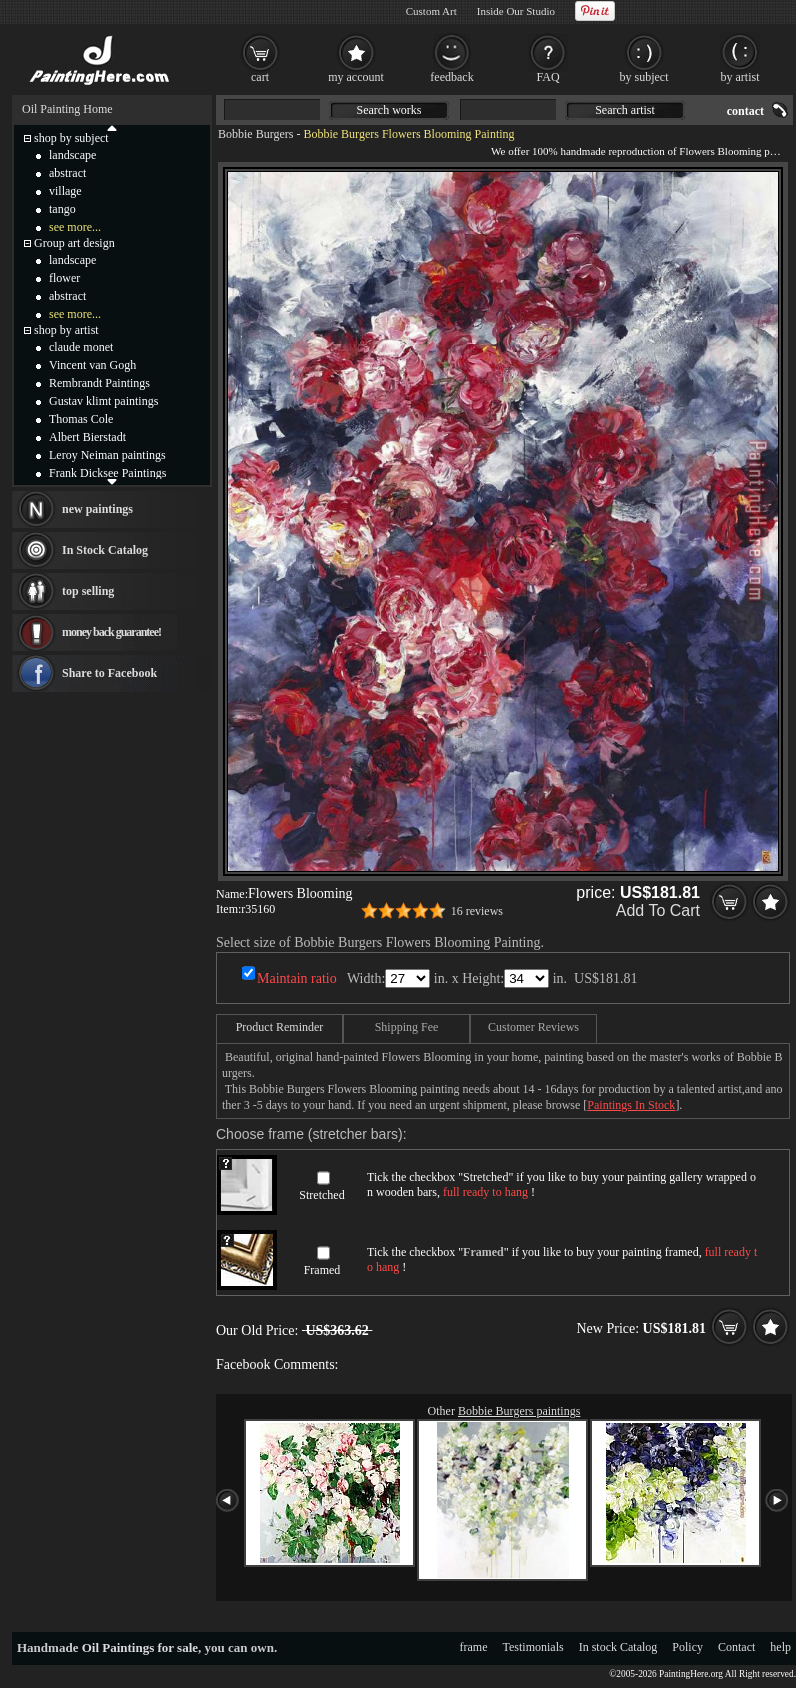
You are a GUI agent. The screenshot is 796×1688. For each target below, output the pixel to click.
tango (62, 209)
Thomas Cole (81, 419)
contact (745, 111)
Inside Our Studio (516, 11)
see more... (75, 227)
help (780, 1647)
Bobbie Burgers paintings (519, 1411)
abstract (67, 173)
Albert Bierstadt (87, 437)
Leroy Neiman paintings (107, 455)
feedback (451, 77)
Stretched (321, 1195)
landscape (72, 155)
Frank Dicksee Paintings (107, 473)
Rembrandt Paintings (99, 383)
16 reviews (477, 911)
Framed (322, 1270)
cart (260, 77)
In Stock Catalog (105, 550)
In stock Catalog (618, 1647)
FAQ (547, 77)
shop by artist (66, 330)
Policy (687, 1647)
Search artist (625, 110)
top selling (88, 591)
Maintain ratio (297, 978)
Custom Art (431, 11)
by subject (644, 77)
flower (64, 278)
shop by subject (71, 138)
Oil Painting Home (67, 109)
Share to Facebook (109, 673)
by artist (740, 77)
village (65, 191)
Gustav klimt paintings (103, 401)
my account (356, 77)
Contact (736, 1647)
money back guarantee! (111, 632)
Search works (389, 110)
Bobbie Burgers (255, 134)
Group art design (74, 243)
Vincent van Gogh (92, 365)
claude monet (81, 347)
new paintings (97, 509)
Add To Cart (658, 910)
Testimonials (533, 1647)
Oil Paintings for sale (140, 1647)
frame (474, 1647)
